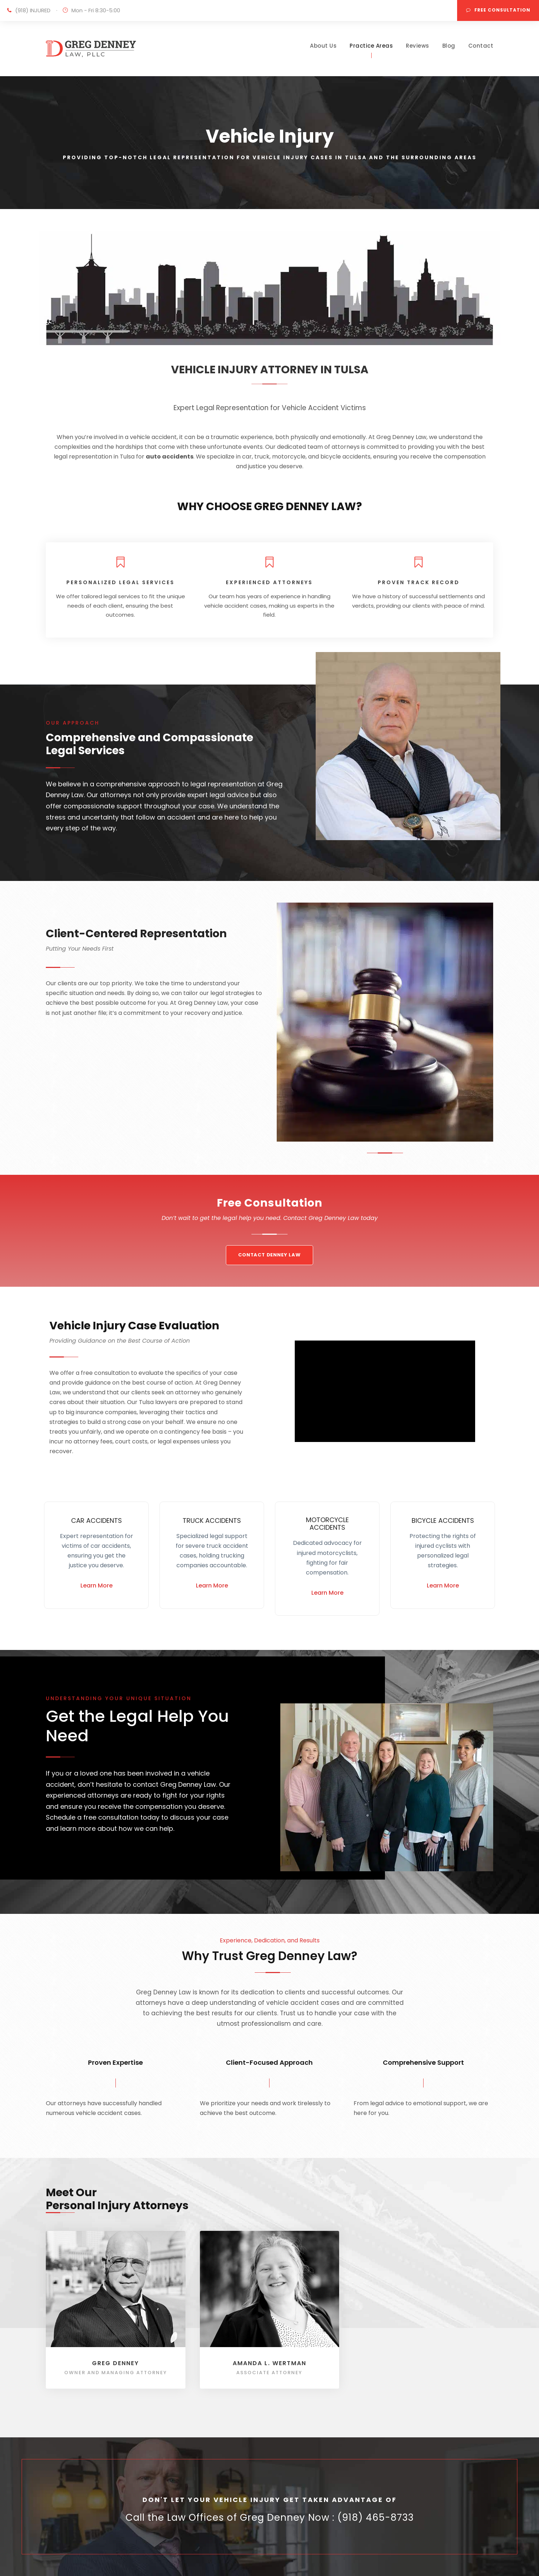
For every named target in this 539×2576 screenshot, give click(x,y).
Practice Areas (371, 45)
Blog (448, 45)
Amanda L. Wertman (269, 2363)
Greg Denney (115, 2363)
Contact (481, 45)
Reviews (417, 45)
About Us (323, 45)
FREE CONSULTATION (498, 10)
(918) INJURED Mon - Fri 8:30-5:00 (67, 10)
